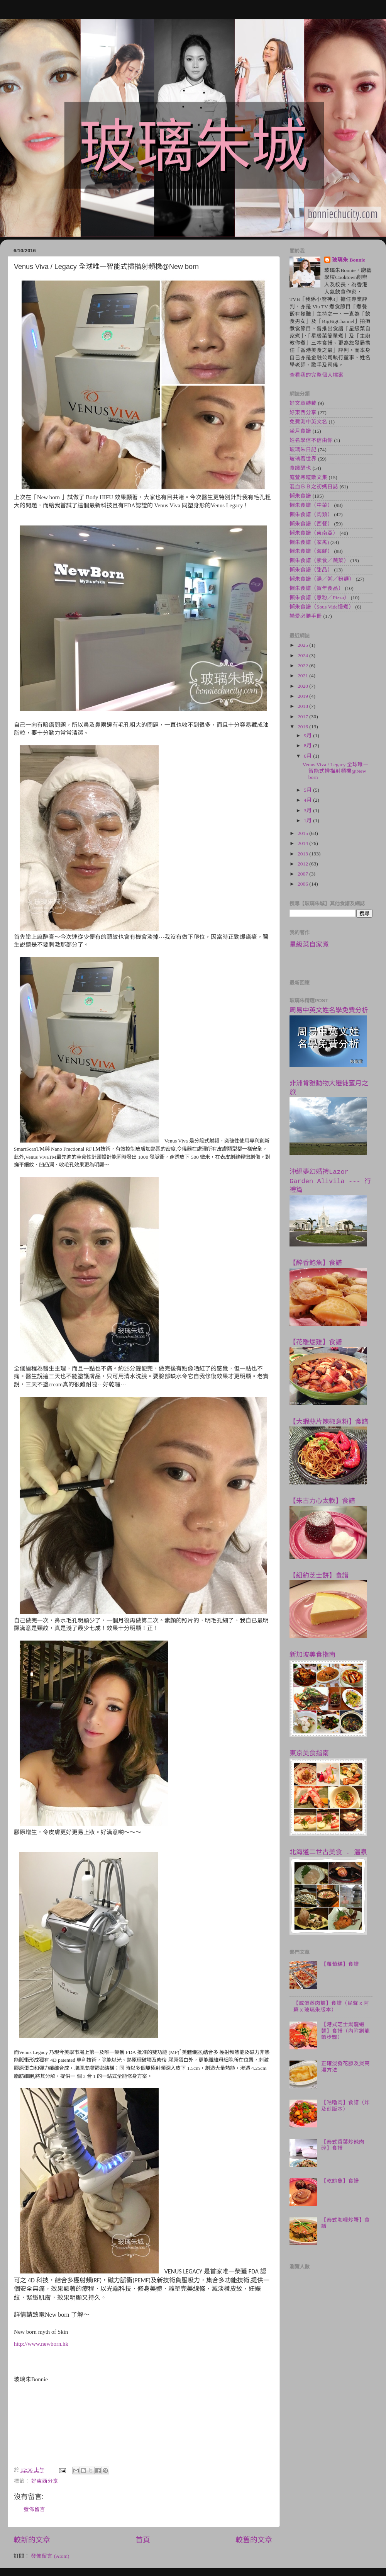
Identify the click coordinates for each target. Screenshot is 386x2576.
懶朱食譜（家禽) (309, 542)
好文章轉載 (303, 403)
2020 (303, 686)
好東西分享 (44, 2481)
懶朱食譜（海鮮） (311, 551)
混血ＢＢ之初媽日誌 (314, 487)
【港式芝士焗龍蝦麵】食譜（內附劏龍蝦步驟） (345, 2031)
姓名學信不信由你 (311, 440)
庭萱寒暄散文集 (308, 477)
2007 (303, 874)
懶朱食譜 (300, 496)
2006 (303, 884)
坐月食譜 (300, 431)
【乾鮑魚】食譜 (340, 2181)
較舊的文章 (253, 2540)
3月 (308, 810)
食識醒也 (300, 468)
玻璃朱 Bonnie (348, 260)
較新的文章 (32, 2540)
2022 (303, 665)
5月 (308, 790)
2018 (303, 706)
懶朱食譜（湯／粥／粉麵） (322, 579)
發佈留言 (34, 2509)
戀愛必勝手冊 (306, 616)
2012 (303, 864)
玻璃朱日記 (303, 449)
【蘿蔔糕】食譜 (340, 1964)
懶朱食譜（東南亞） (314, 533)
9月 (308, 735)
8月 (308, 745)
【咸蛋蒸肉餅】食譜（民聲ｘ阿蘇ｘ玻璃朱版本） (331, 2006)
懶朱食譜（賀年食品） (317, 588)
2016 (303, 726)
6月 (308, 756)
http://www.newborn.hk (41, 2344)
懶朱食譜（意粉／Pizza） (319, 597)
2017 (303, 716)
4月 (308, 800)
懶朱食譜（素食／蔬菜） (319, 560)
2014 (303, 843)
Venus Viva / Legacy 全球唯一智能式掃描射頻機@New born (336, 771)
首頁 (142, 2540)
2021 (303, 675)
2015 (303, 833)
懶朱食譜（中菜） (311, 505)
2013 (303, 854)
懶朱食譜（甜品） (311, 570)
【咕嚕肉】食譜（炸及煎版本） (345, 2106)
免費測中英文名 (308, 422)
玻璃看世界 (303, 459)
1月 (308, 820)
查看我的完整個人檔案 (317, 375)
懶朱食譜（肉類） (311, 514)
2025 (303, 645)
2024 (303, 655)
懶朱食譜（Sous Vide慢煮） (322, 607)
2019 (303, 696)
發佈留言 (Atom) (50, 2556)
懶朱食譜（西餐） (311, 524)
